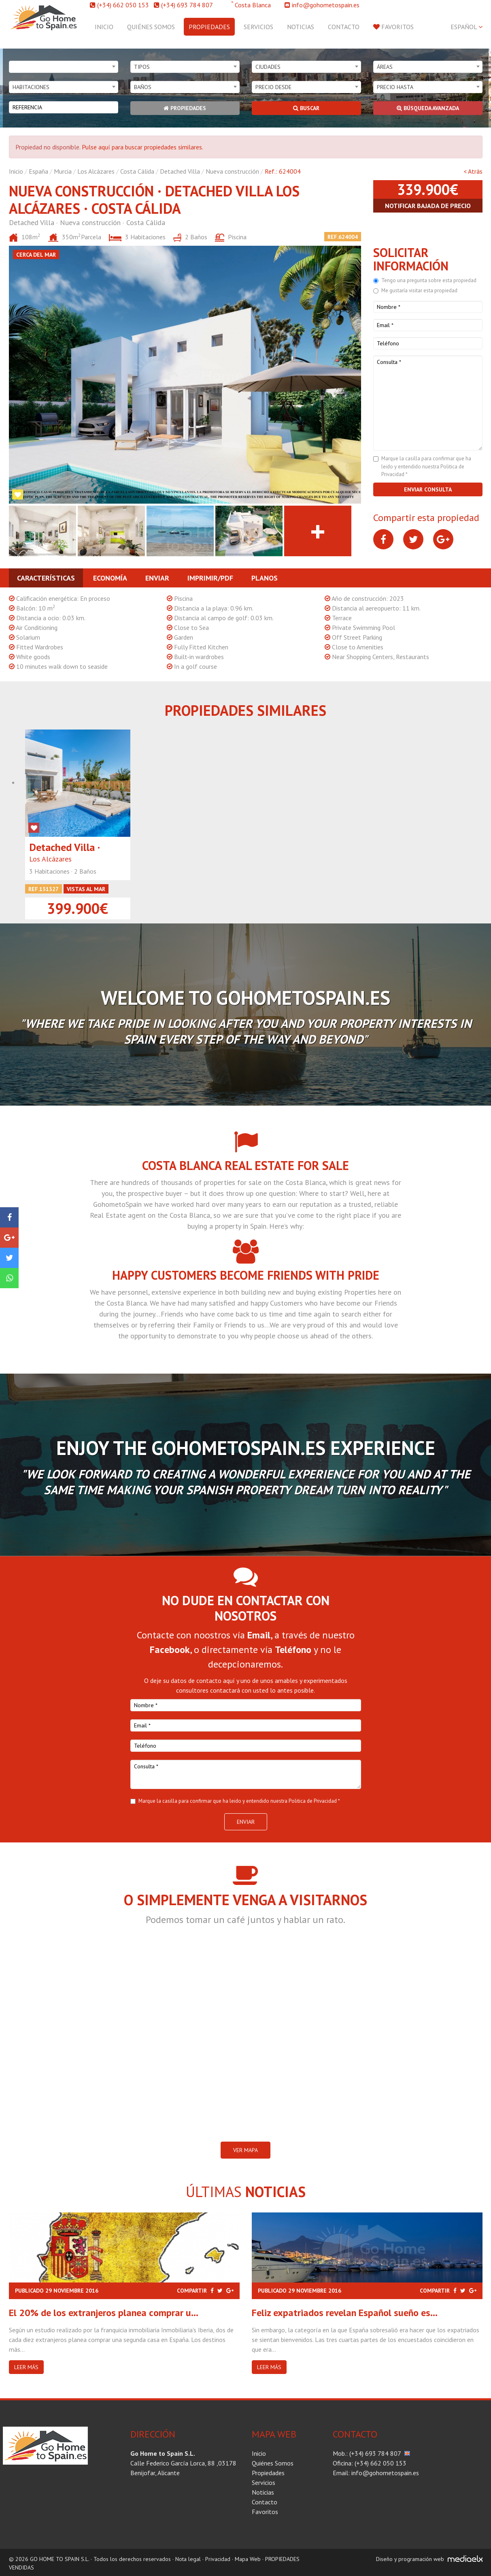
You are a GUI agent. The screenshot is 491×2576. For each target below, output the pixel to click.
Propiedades (209, 27)
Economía (110, 578)
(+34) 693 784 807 (187, 5)
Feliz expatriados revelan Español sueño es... (345, 2312)
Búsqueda (428, 108)
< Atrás (472, 171)
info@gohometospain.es (325, 5)
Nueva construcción (232, 171)
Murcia (63, 171)
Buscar (306, 108)
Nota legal (188, 2559)
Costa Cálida (137, 171)
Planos (264, 578)
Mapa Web (248, 2559)
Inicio (104, 27)
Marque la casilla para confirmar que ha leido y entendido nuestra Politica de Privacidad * (426, 466)
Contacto (343, 27)
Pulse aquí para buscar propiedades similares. (142, 147)
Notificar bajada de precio (428, 206)
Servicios (258, 27)
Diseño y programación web (410, 2559)
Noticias (300, 27)
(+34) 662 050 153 (123, 5)
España (38, 171)
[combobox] (63, 67)
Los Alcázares (96, 171)
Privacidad (217, 2559)
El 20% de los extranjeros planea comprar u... (103, 2312)
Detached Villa (180, 171)
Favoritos (393, 27)
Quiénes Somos (151, 27)
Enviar (157, 578)
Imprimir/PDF (210, 578)
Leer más (26, 2367)
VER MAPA (245, 2150)
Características (46, 578)
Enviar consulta (428, 489)
